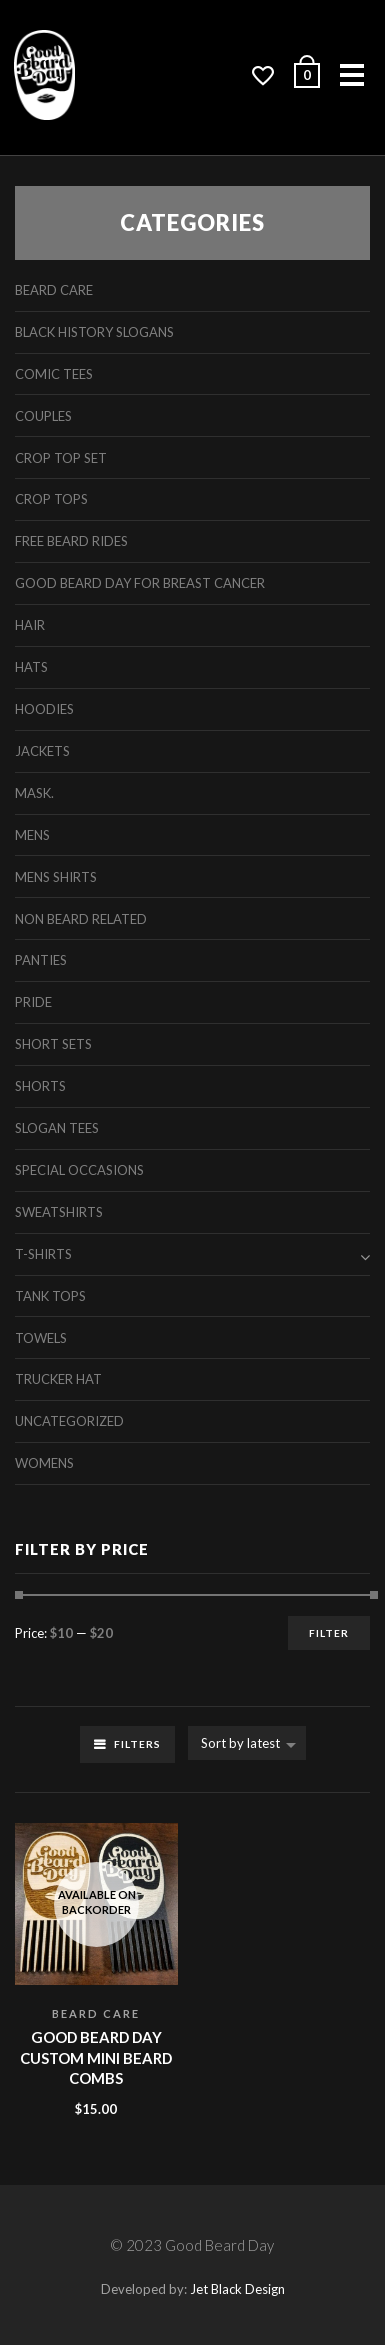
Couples (43, 416)
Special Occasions (79, 1170)
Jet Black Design (237, 2289)
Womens (44, 1463)
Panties (41, 960)
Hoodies (44, 709)
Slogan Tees (57, 1128)
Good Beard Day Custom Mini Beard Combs (96, 2057)
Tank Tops (50, 1296)
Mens (32, 835)
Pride (33, 1002)
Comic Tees (54, 374)
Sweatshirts (59, 1212)
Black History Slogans (94, 332)
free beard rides (71, 541)
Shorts (40, 1086)
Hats (31, 667)
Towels (41, 1338)
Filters (137, 1744)
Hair (30, 625)
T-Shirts (43, 1254)
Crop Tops (51, 499)
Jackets (42, 751)
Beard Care (96, 2013)
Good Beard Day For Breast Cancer (140, 583)
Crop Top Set (61, 458)
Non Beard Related (81, 919)
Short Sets (53, 1044)
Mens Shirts (56, 877)
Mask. (34, 793)
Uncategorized (69, 1421)
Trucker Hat (58, 1379)
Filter (329, 1633)
